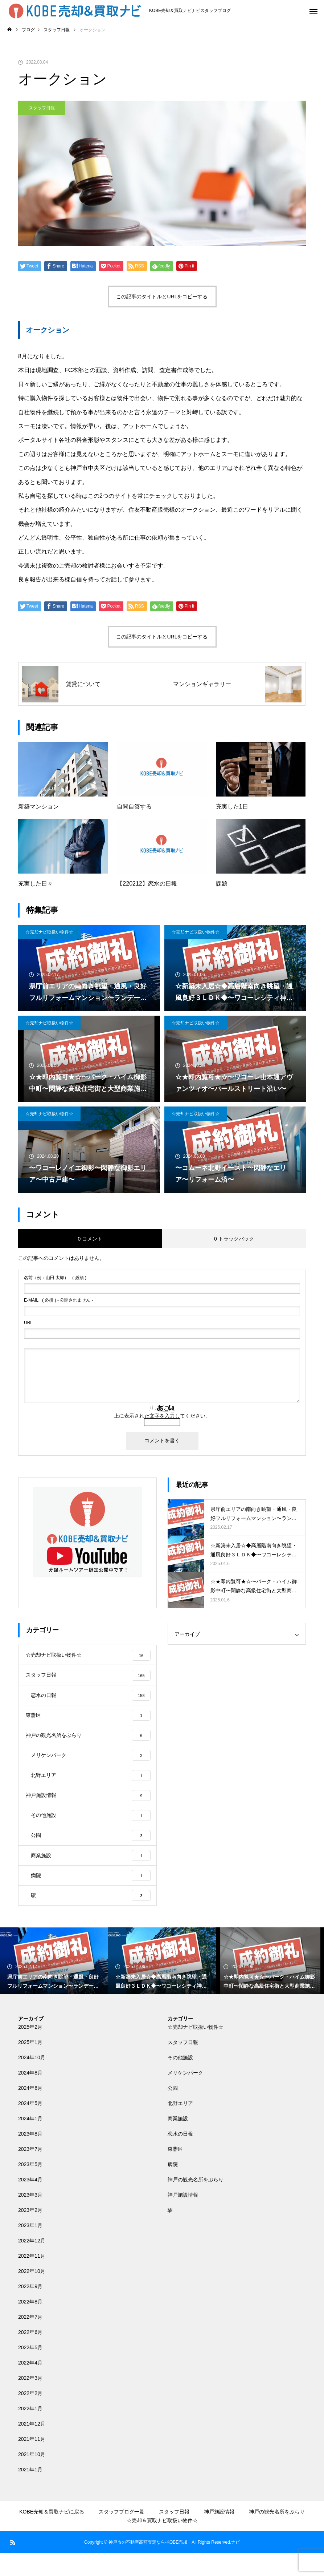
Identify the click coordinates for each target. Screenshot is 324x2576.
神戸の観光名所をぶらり (195, 2202)
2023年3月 (30, 2218)
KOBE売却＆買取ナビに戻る (51, 2534)
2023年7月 (30, 2172)
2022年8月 (30, 2324)
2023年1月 (30, 2248)
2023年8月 (30, 2157)
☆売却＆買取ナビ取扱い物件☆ (162, 2543)
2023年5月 (30, 2187)
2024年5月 (30, 2126)
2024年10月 (31, 2080)
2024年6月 (30, 2111)
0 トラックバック (234, 1239)
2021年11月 (31, 2462)
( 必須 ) (55, 1277)
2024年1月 (30, 2141)
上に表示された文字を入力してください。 (162, 1416)
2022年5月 (30, 2370)
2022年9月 (30, 2309)
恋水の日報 (180, 2157)
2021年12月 (31, 2447)
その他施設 (180, 2080)
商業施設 (178, 2141)
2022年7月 (30, 2340)
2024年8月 (30, 2096)
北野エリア (180, 2126)
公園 (173, 2111)
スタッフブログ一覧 (121, 2534)
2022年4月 (30, 2385)
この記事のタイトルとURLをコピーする (162, 296)
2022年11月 (31, 2279)
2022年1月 (30, 2431)
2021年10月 (31, 2477)
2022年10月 (31, 2294)
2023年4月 (30, 2202)
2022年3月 (30, 2401)
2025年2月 (30, 2050)
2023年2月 (30, 2233)
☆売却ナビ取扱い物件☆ (49, 932)
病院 (173, 2187)
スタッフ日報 (42, 107)
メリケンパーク (185, 2096)
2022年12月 (31, 2263)
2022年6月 (30, 2355)
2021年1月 (30, 2492)
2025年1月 (30, 2065)
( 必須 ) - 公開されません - (58, 1300)
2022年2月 (30, 2416)
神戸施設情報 (183, 2218)
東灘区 (175, 2172)
